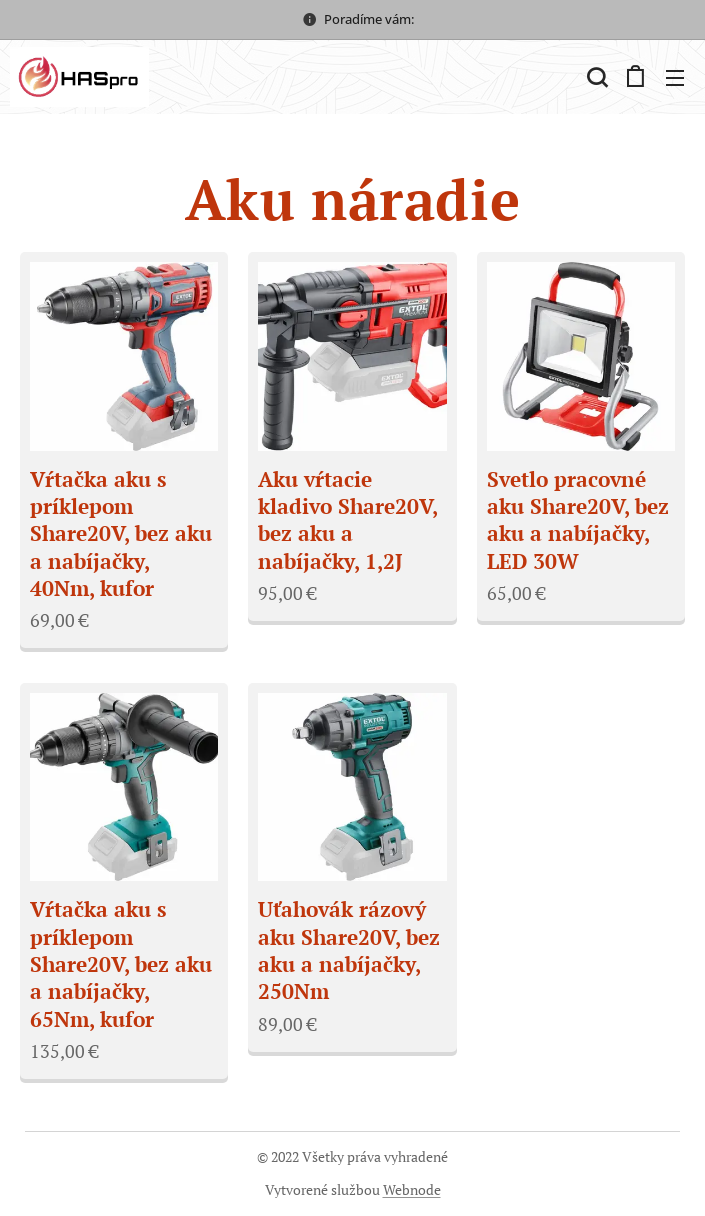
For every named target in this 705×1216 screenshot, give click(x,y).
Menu (675, 78)
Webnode (412, 1189)
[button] (595, 77)
